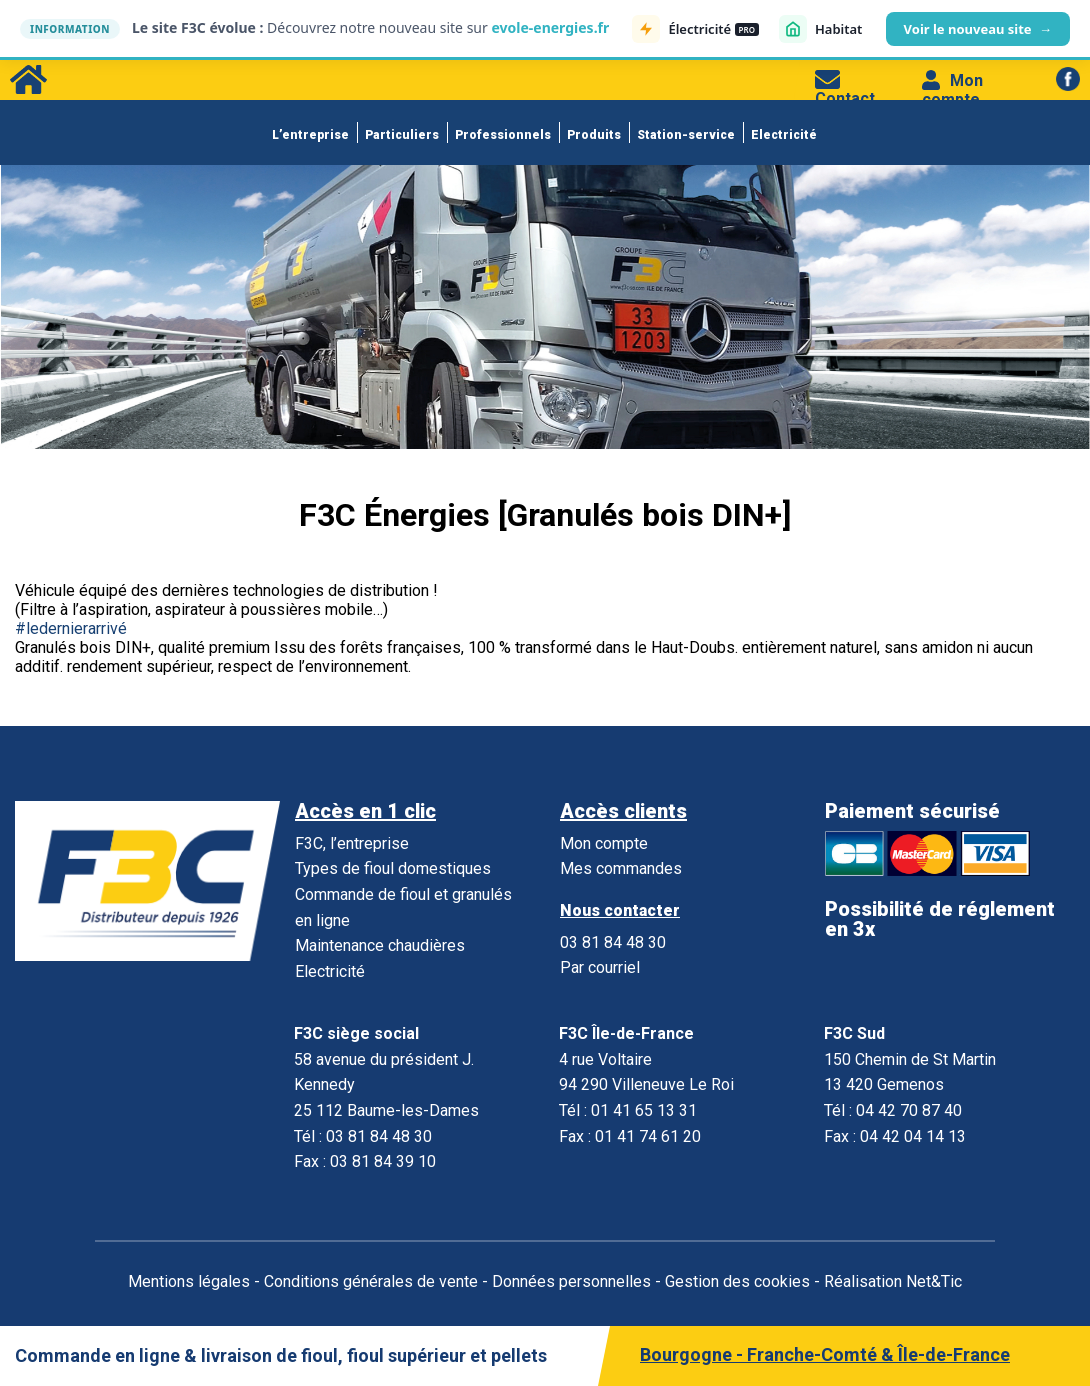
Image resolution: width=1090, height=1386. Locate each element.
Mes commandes (621, 868)
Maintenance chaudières (380, 945)
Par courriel (600, 967)
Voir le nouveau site (978, 29)
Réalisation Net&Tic (893, 1281)
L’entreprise (310, 135)
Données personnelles (571, 1281)
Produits (594, 135)
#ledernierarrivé (71, 628)
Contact (845, 89)
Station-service (686, 135)
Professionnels (503, 135)
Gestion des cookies (737, 1281)
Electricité (784, 135)
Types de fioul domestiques (393, 868)
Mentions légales (189, 1281)
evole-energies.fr (550, 27)
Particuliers (402, 135)
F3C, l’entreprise (352, 843)
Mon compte (952, 90)
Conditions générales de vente (371, 1281)
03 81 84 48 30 (613, 942)
